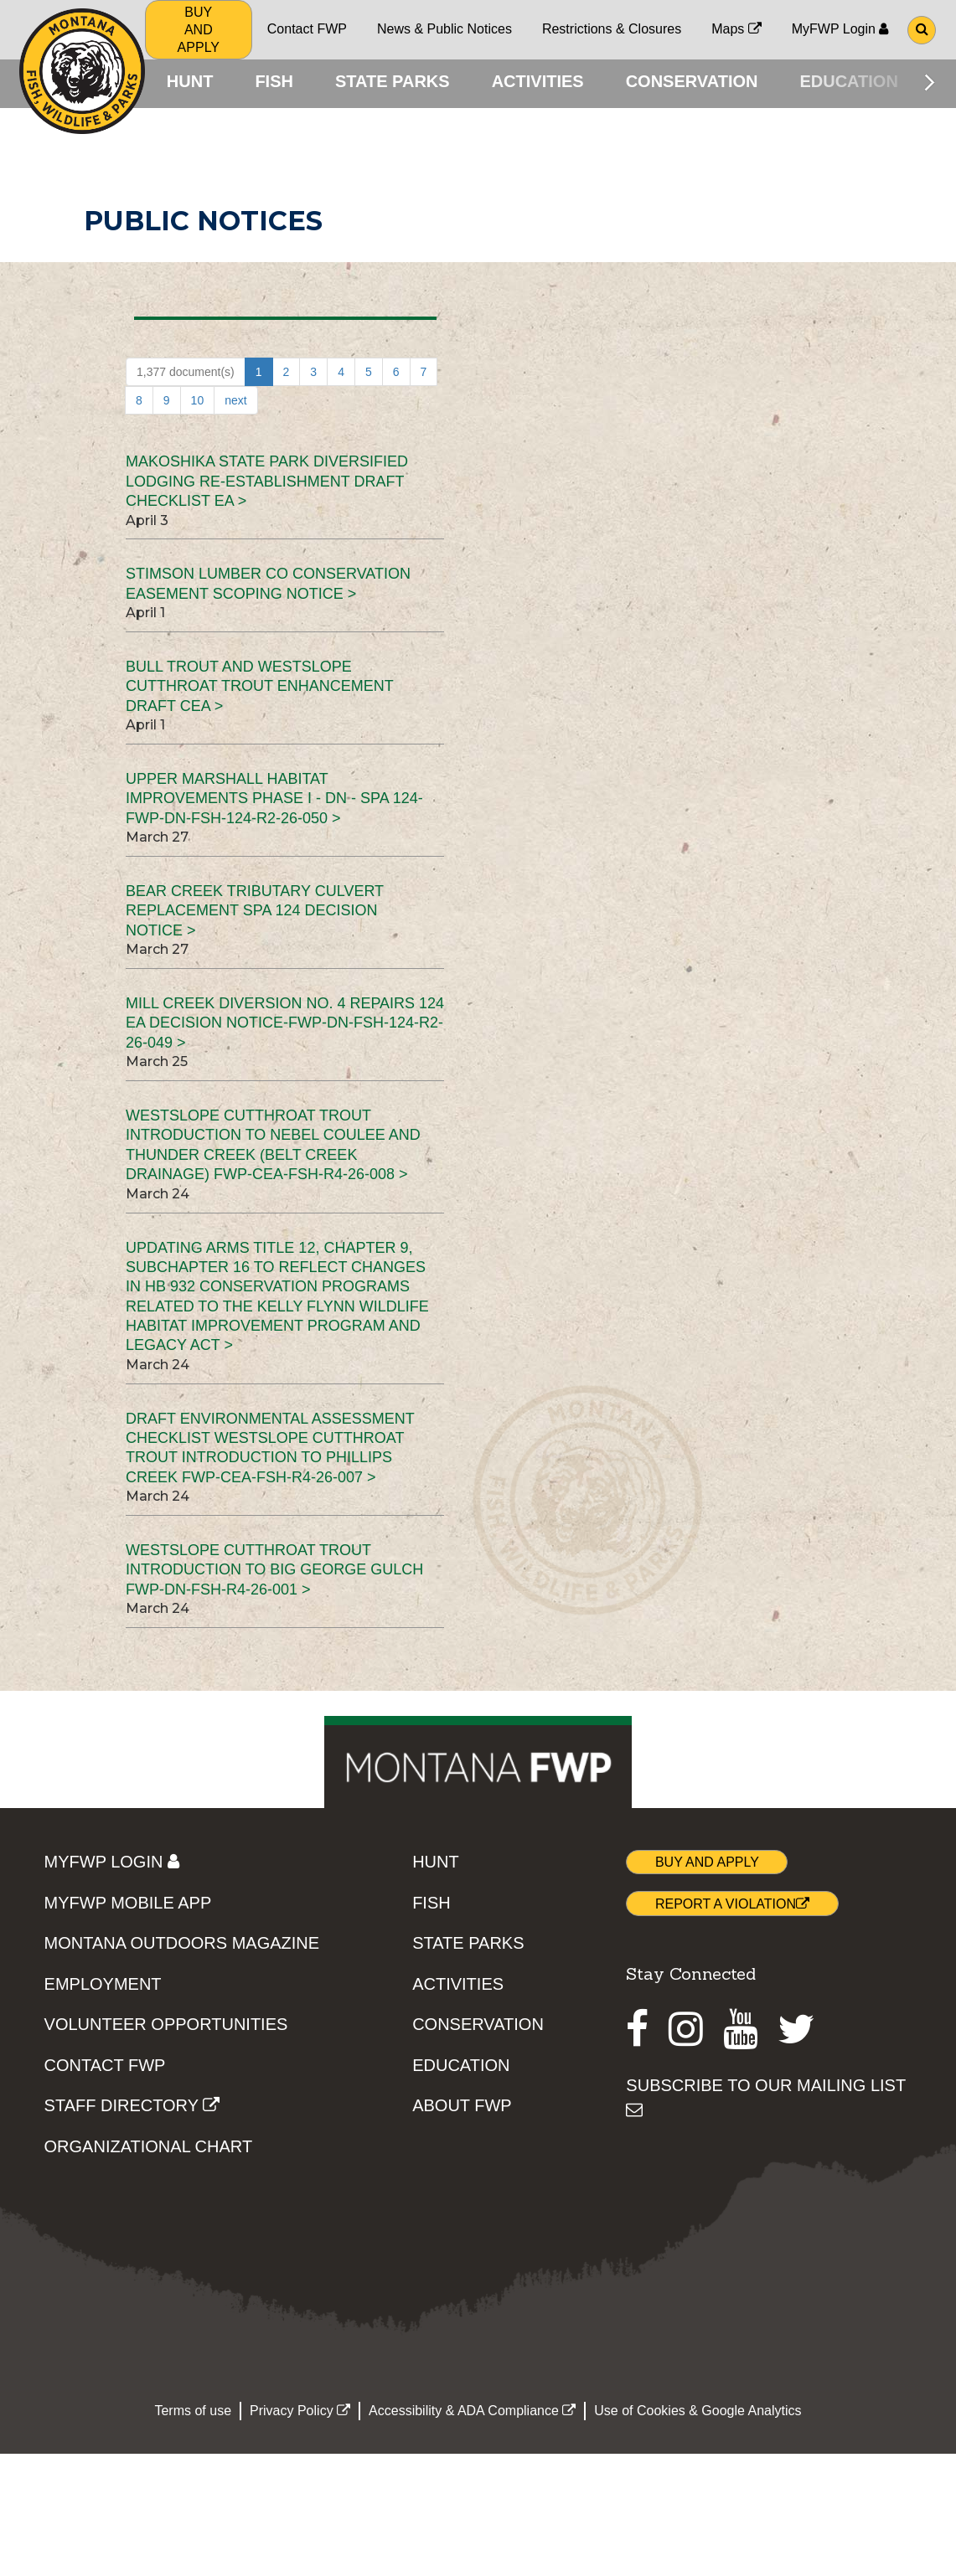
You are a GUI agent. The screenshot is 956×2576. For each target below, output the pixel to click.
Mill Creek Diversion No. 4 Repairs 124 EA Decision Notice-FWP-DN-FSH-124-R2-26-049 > (285, 1026)
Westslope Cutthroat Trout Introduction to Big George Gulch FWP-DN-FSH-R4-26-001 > (274, 1573)
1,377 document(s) (186, 375)
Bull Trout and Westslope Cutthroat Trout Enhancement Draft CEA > (259, 690)
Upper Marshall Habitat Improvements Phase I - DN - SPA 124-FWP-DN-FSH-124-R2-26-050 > (274, 802)
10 (197, 403)
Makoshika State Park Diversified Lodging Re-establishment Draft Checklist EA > (267, 484)
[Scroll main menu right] (929, 82)
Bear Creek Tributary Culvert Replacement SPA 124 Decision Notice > (255, 914)
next (235, 403)
